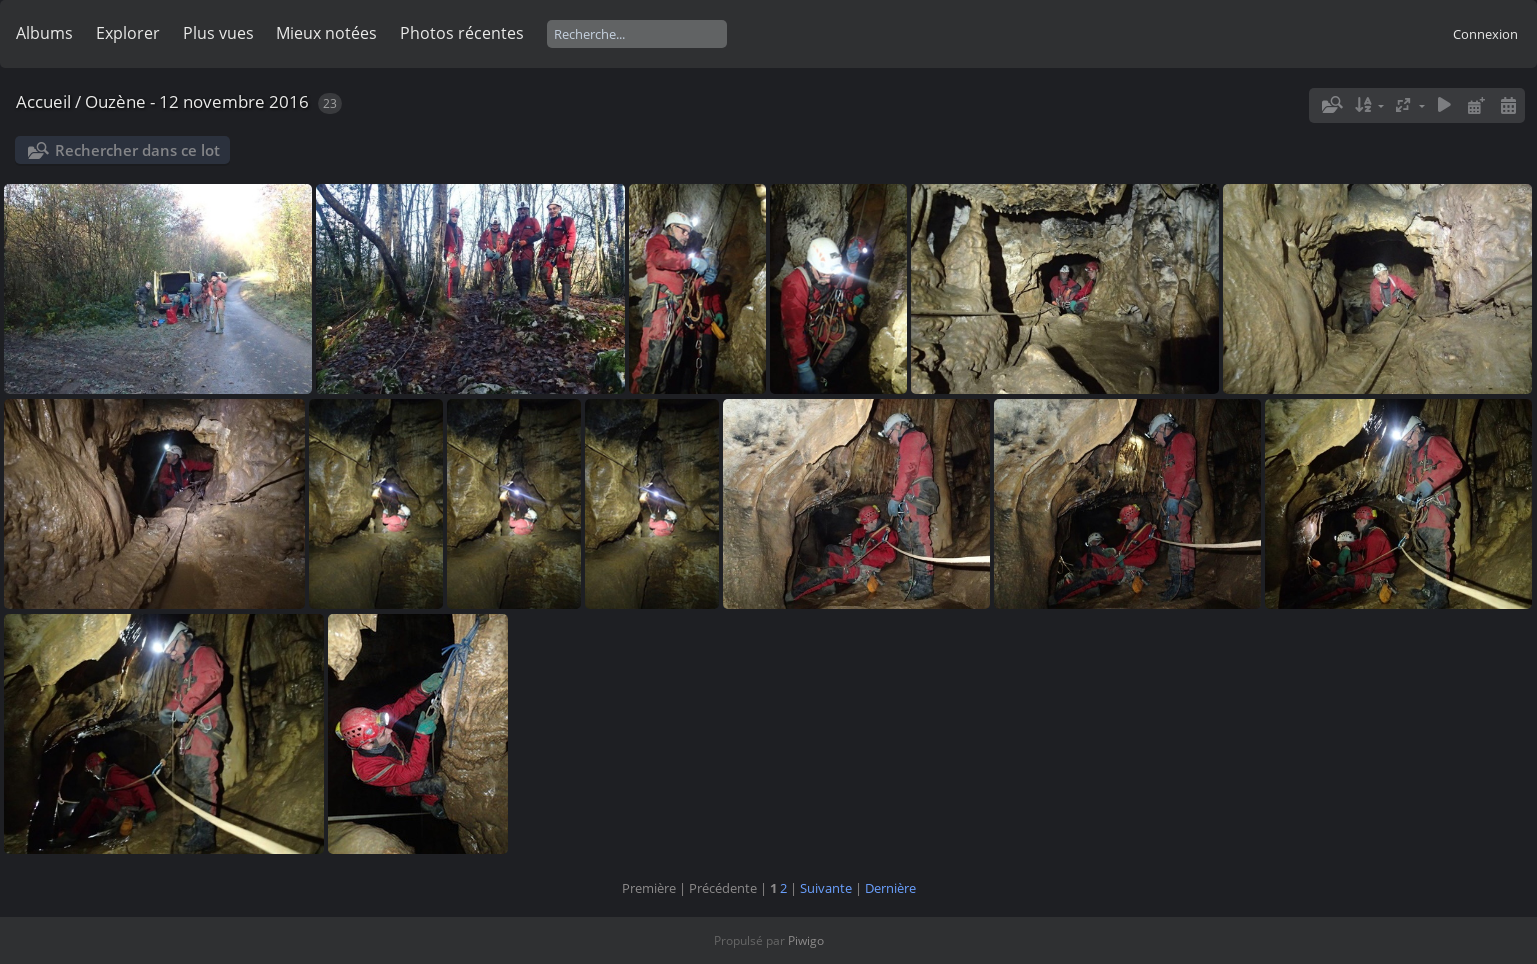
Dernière (890, 888)
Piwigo (806, 940)
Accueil (43, 101)
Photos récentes (462, 33)
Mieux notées (326, 33)
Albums (44, 33)
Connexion (1485, 34)
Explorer (128, 33)
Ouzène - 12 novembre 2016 (197, 101)
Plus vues (218, 33)
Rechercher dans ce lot (137, 150)
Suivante (826, 888)
